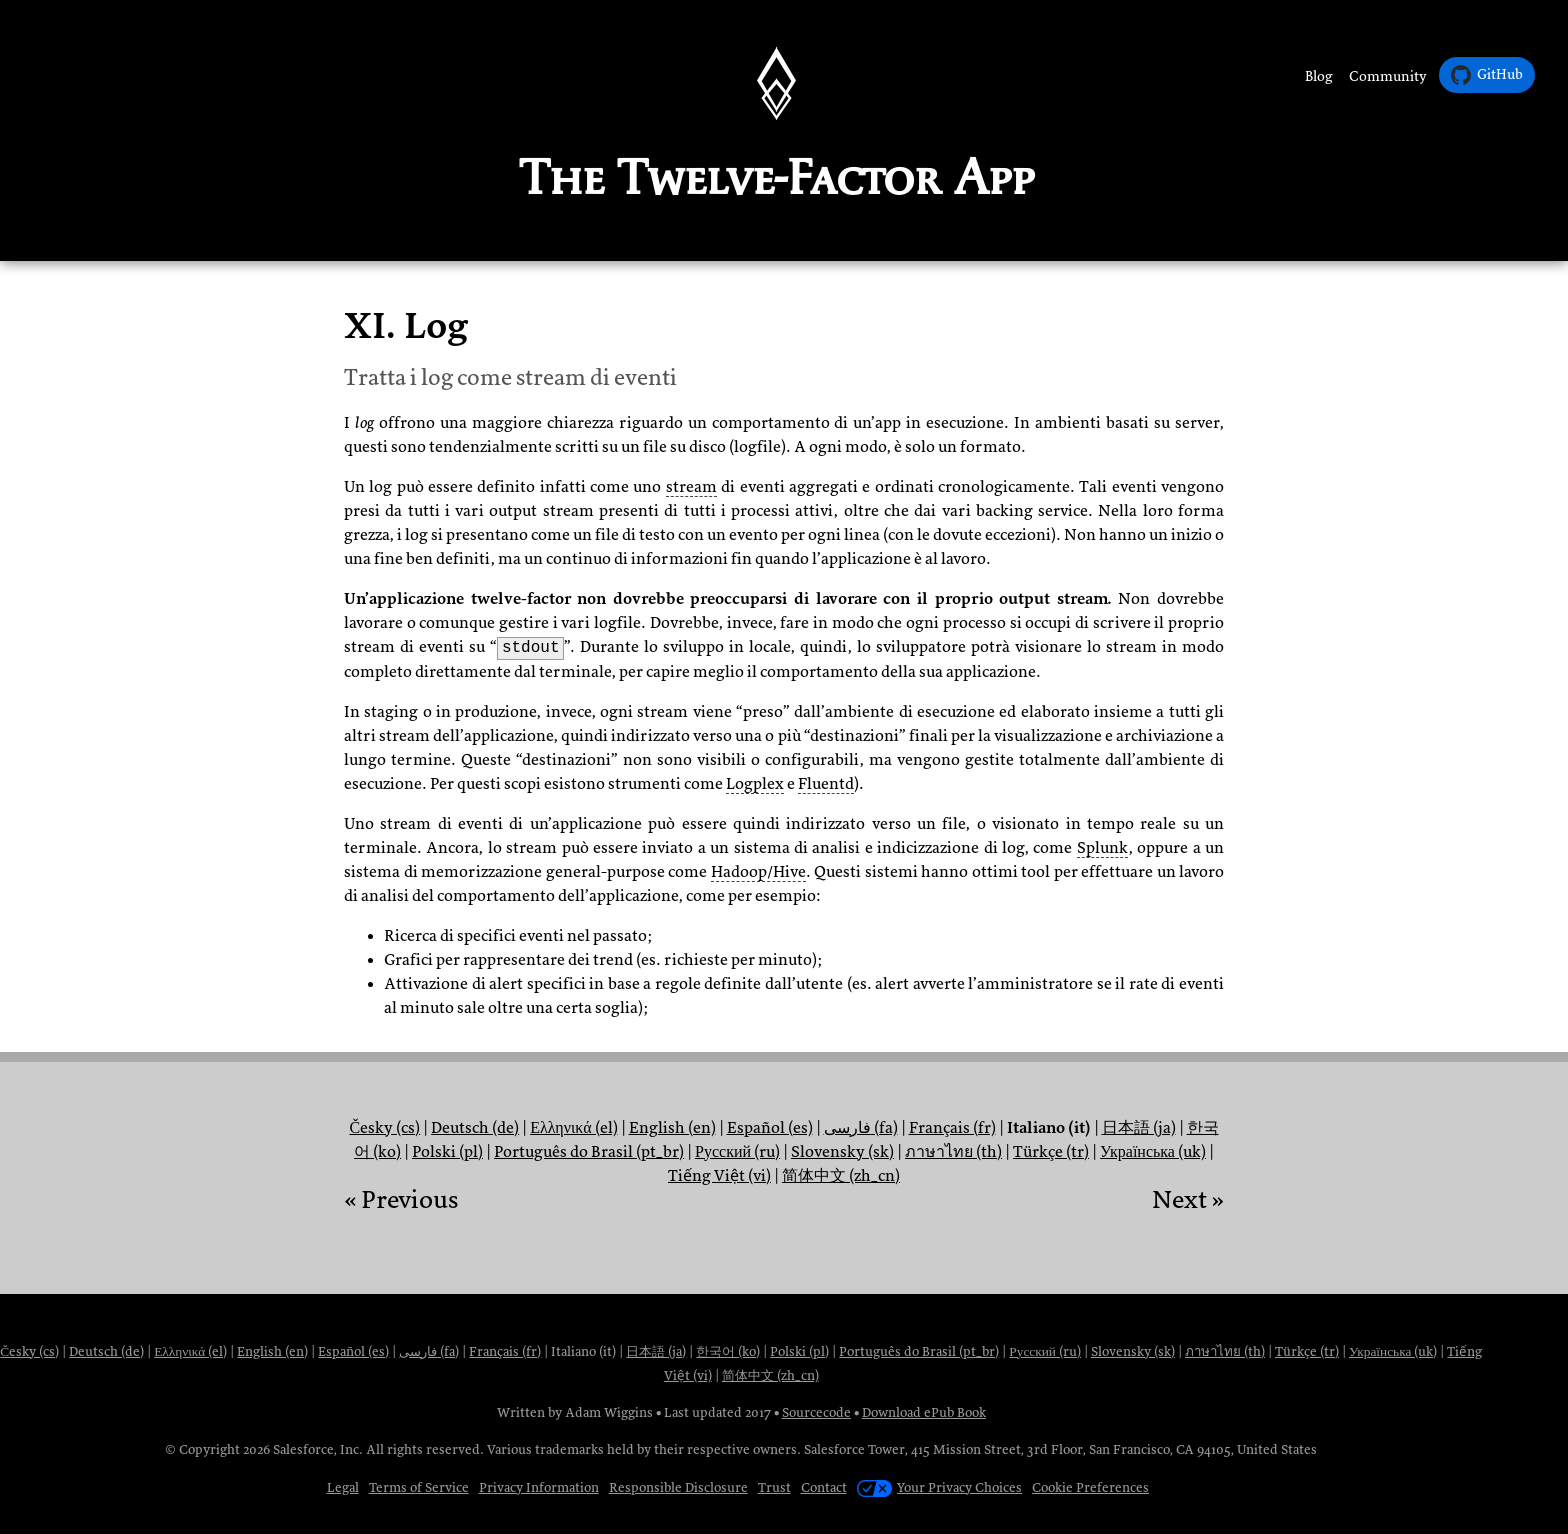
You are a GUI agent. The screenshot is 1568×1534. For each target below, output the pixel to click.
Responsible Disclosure (678, 1487)
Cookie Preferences (1090, 1487)
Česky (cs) (384, 1128)
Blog (1319, 76)
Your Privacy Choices (939, 1487)
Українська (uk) (1153, 1152)
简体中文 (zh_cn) (841, 1176)
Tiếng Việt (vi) (719, 1176)
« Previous (401, 1200)
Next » (1188, 1200)
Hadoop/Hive (758, 872)
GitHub (1487, 75)
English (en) (672, 1128)
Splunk (1102, 848)
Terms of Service (419, 1487)
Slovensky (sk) (842, 1152)
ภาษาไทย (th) (953, 1152)
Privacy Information (539, 1487)
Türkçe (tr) (1051, 1152)
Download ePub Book (924, 1412)
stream (691, 487)
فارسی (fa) (861, 1128)
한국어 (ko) (728, 1351)
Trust (774, 1487)
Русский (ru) (737, 1152)
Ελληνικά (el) (573, 1128)
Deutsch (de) (475, 1128)
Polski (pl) (447, 1152)
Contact (824, 1487)
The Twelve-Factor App (776, 177)
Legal (343, 1487)
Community (1388, 76)
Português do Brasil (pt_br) (589, 1152)
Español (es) (770, 1128)
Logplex (755, 784)
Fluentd (826, 784)
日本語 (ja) (1139, 1128)
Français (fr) (952, 1128)
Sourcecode (816, 1412)
